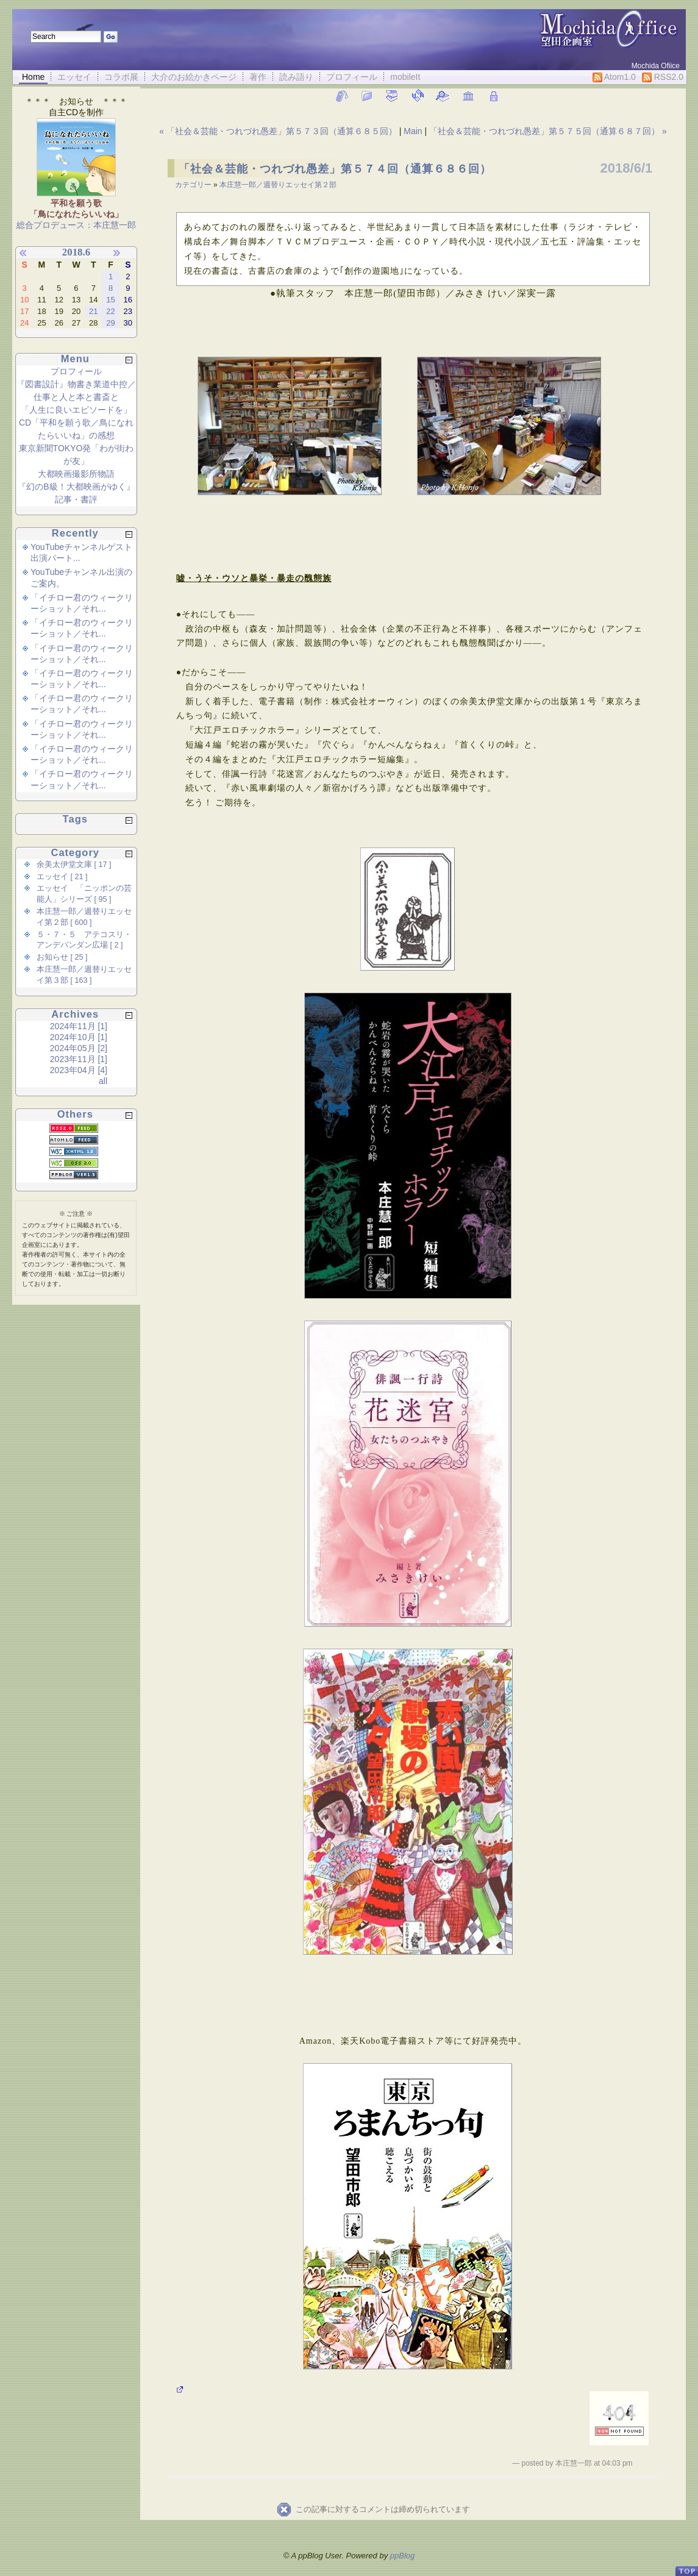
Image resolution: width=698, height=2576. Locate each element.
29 (110, 322)
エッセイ (74, 77)
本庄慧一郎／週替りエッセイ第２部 (278, 184)
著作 (257, 77)
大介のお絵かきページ (194, 77)
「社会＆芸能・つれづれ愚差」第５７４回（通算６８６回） (335, 169)
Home (33, 77)
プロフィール (351, 77)
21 (93, 311)
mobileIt (405, 77)
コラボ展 (121, 77)
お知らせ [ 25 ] (62, 957)
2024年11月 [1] (78, 1026)
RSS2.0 (662, 77)
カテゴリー (194, 184)
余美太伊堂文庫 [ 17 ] (74, 864)
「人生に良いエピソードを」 (76, 410)
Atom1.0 (614, 77)
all (103, 1081)
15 (110, 299)
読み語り (296, 77)
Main (413, 131)
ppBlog (402, 2555)
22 (110, 311)
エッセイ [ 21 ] (62, 876)
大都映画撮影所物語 (76, 474)
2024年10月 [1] (78, 1037)
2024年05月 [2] (78, 1048)
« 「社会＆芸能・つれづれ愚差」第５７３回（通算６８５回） (279, 131)
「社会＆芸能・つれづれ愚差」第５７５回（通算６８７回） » (548, 131)
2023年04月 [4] (78, 1070)
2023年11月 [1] (78, 1059)
